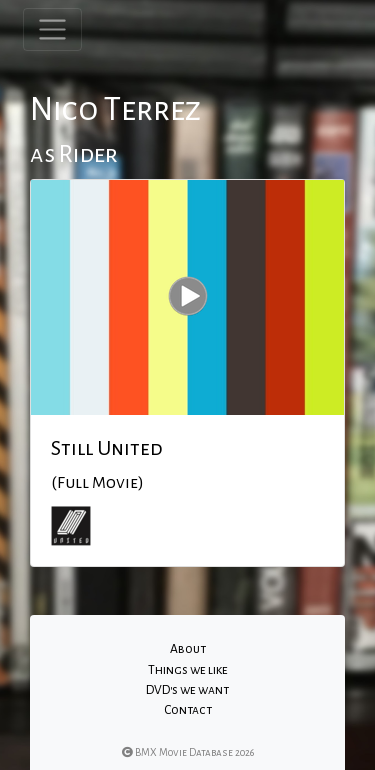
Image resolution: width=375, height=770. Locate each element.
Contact (188, 710)
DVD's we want (187, 690)
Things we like (188, 670)
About (188, 649)
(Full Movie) (97, 483)
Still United (107, 448)
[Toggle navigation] (52, 29)
